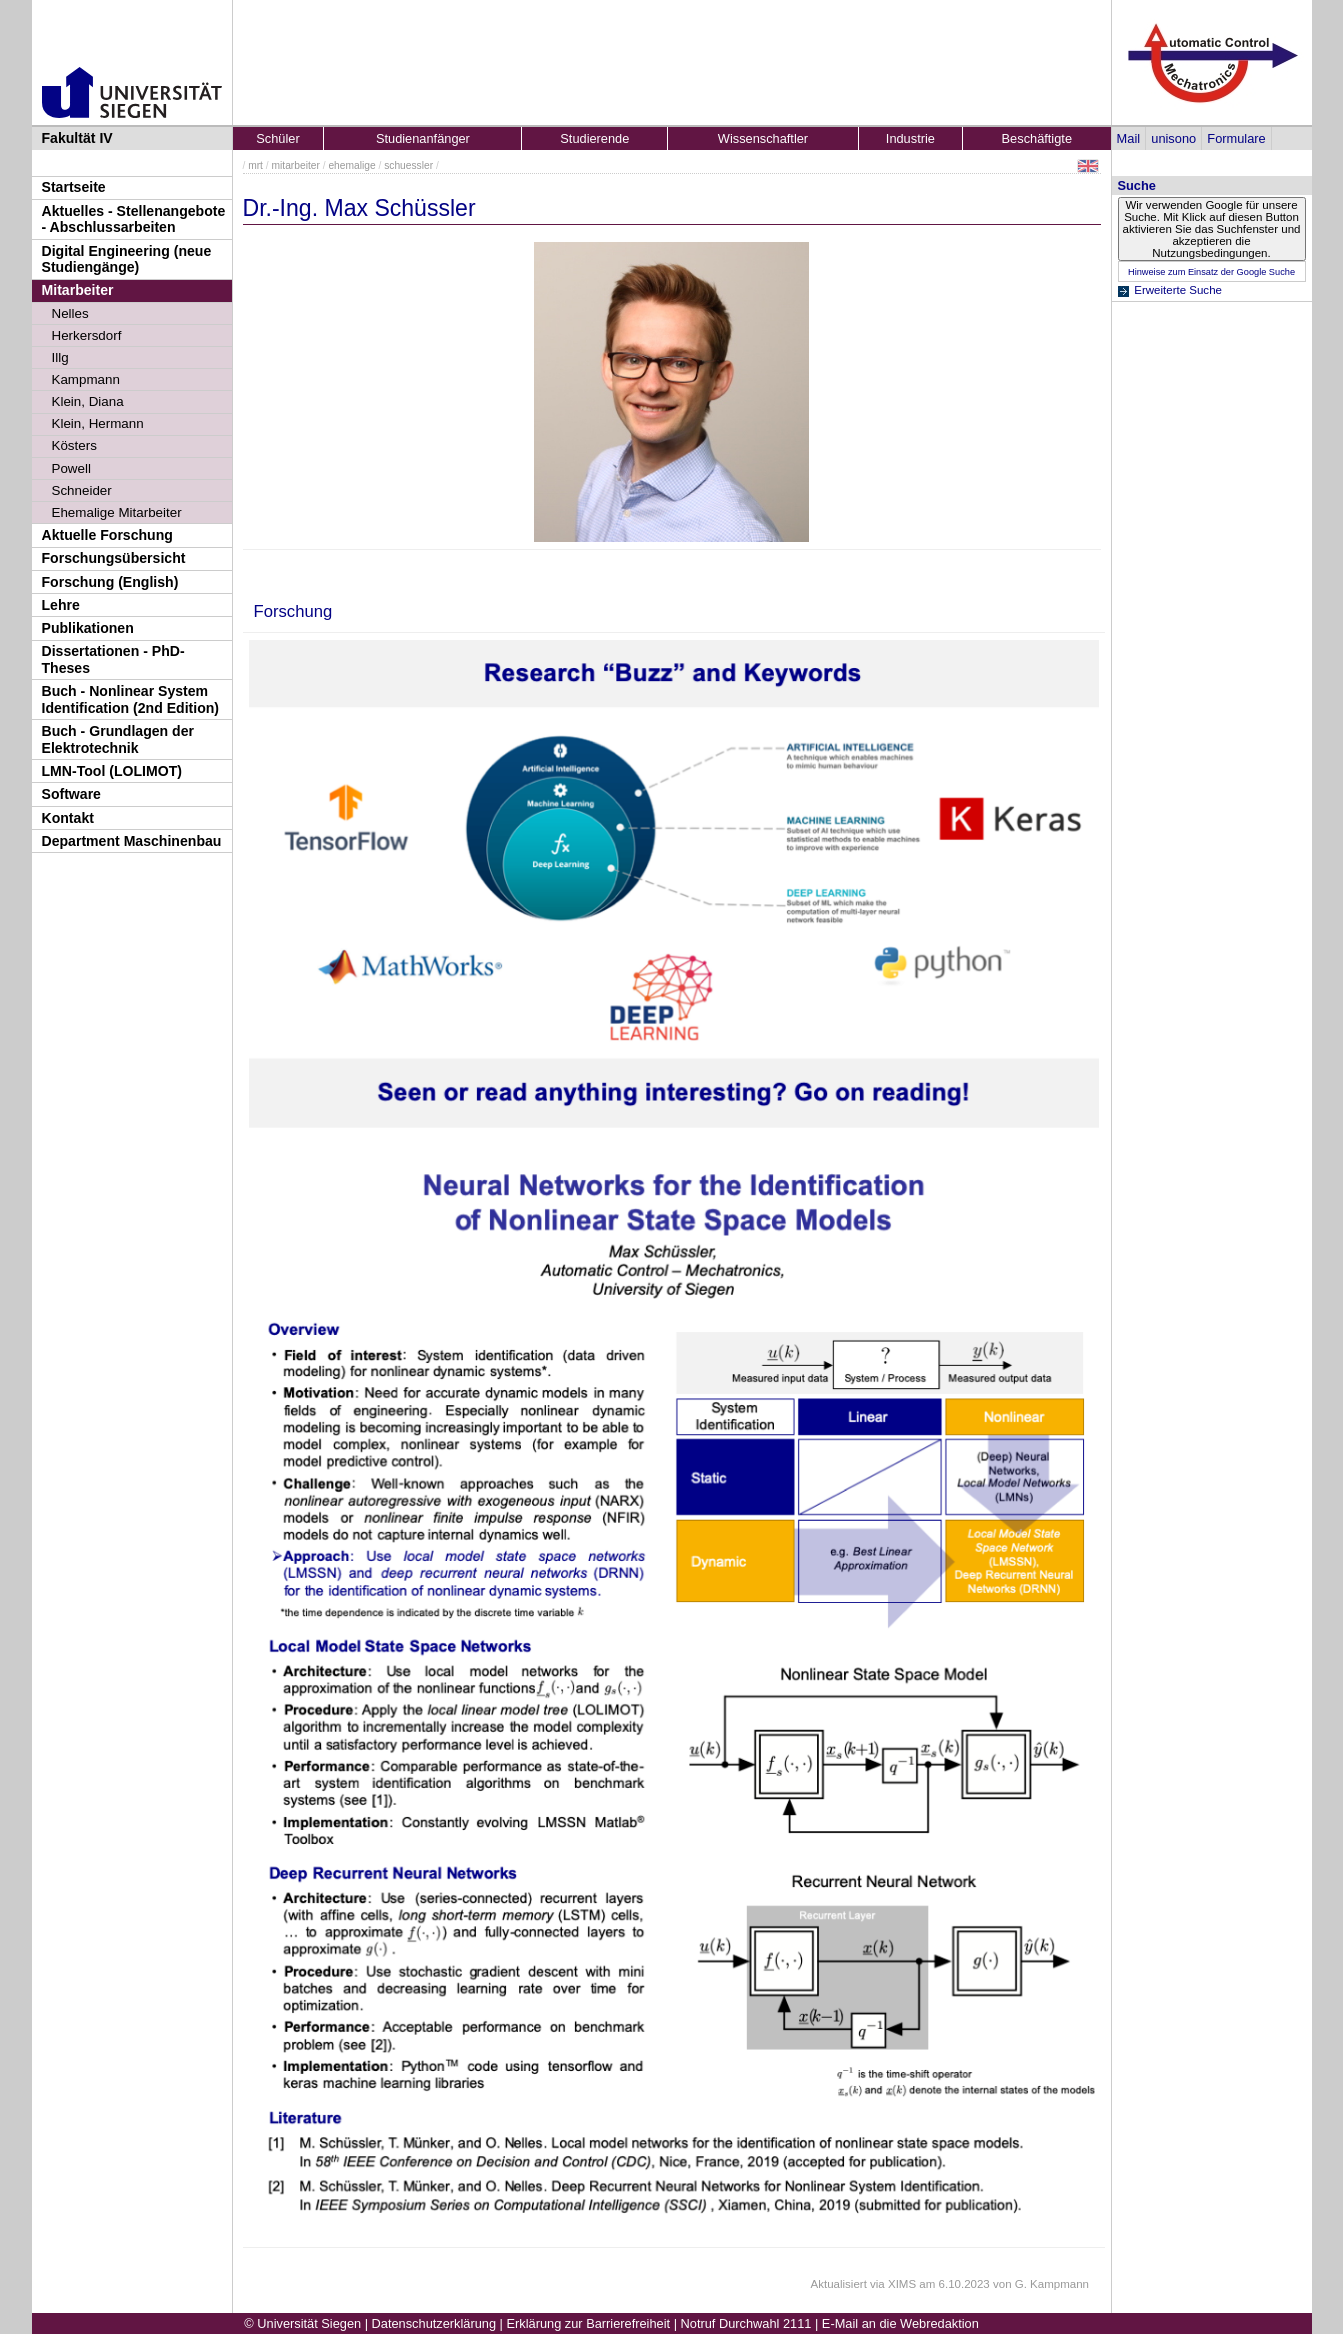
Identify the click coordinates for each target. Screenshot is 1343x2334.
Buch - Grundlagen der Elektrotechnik (118, 739)
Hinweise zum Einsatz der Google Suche (1211, 272)
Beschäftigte (1037, 138)
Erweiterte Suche (1178, 290)
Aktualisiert (839, 2284)
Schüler (277, 138)
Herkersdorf (87, 335)
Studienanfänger (423, 138)
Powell (71, 468)
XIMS (902, 2284)
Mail (1128, 138)
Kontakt (68, 818)
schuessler (408, 165)
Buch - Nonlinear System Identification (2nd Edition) (131, 699)
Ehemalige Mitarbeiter (117, 512)
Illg (60, 357)
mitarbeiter (296, 165)
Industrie (910, 138)
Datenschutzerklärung (434, 2323)
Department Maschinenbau (132, 841)
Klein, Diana (88, 401)
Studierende (594, 138)
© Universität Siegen (302, 2323)
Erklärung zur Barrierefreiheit (589, 2323)
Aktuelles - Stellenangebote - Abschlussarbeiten (134, 219)
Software (71, 794)
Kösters (74, 445)
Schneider (82, 490)
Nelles (70, 313)
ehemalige (351, 165)
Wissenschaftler (763, 138)
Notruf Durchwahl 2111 (746, 2323)
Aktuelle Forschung (107, 535)
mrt (255, 165)
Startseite (74, 187)
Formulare (1236, 138)
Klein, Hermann (98, 423)
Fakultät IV (77, 138)
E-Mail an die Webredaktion (900, 2323)
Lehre (61, 605)
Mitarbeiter (78, 290)
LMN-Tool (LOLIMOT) (112, 771)
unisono (1173, 138)
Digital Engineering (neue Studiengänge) (127, 259)
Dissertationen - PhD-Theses (113, 659)
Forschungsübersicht (114, 558)
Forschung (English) (110, 582)
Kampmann (86, 379)
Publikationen (88, 628)
